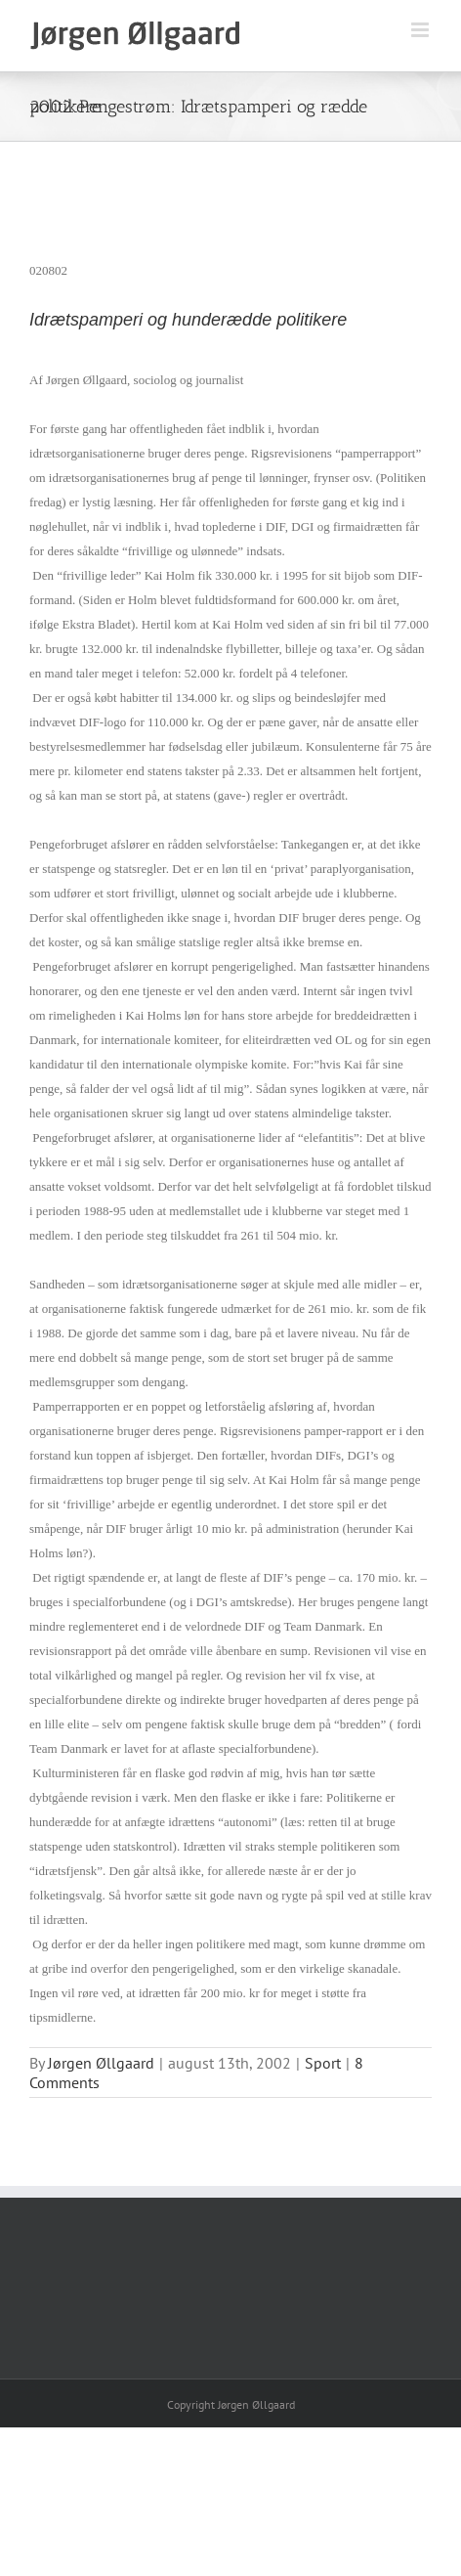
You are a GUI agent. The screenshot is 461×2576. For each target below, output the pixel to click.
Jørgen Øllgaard (101, 2063)
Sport (323, 2063)
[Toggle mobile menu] (421, 30)
